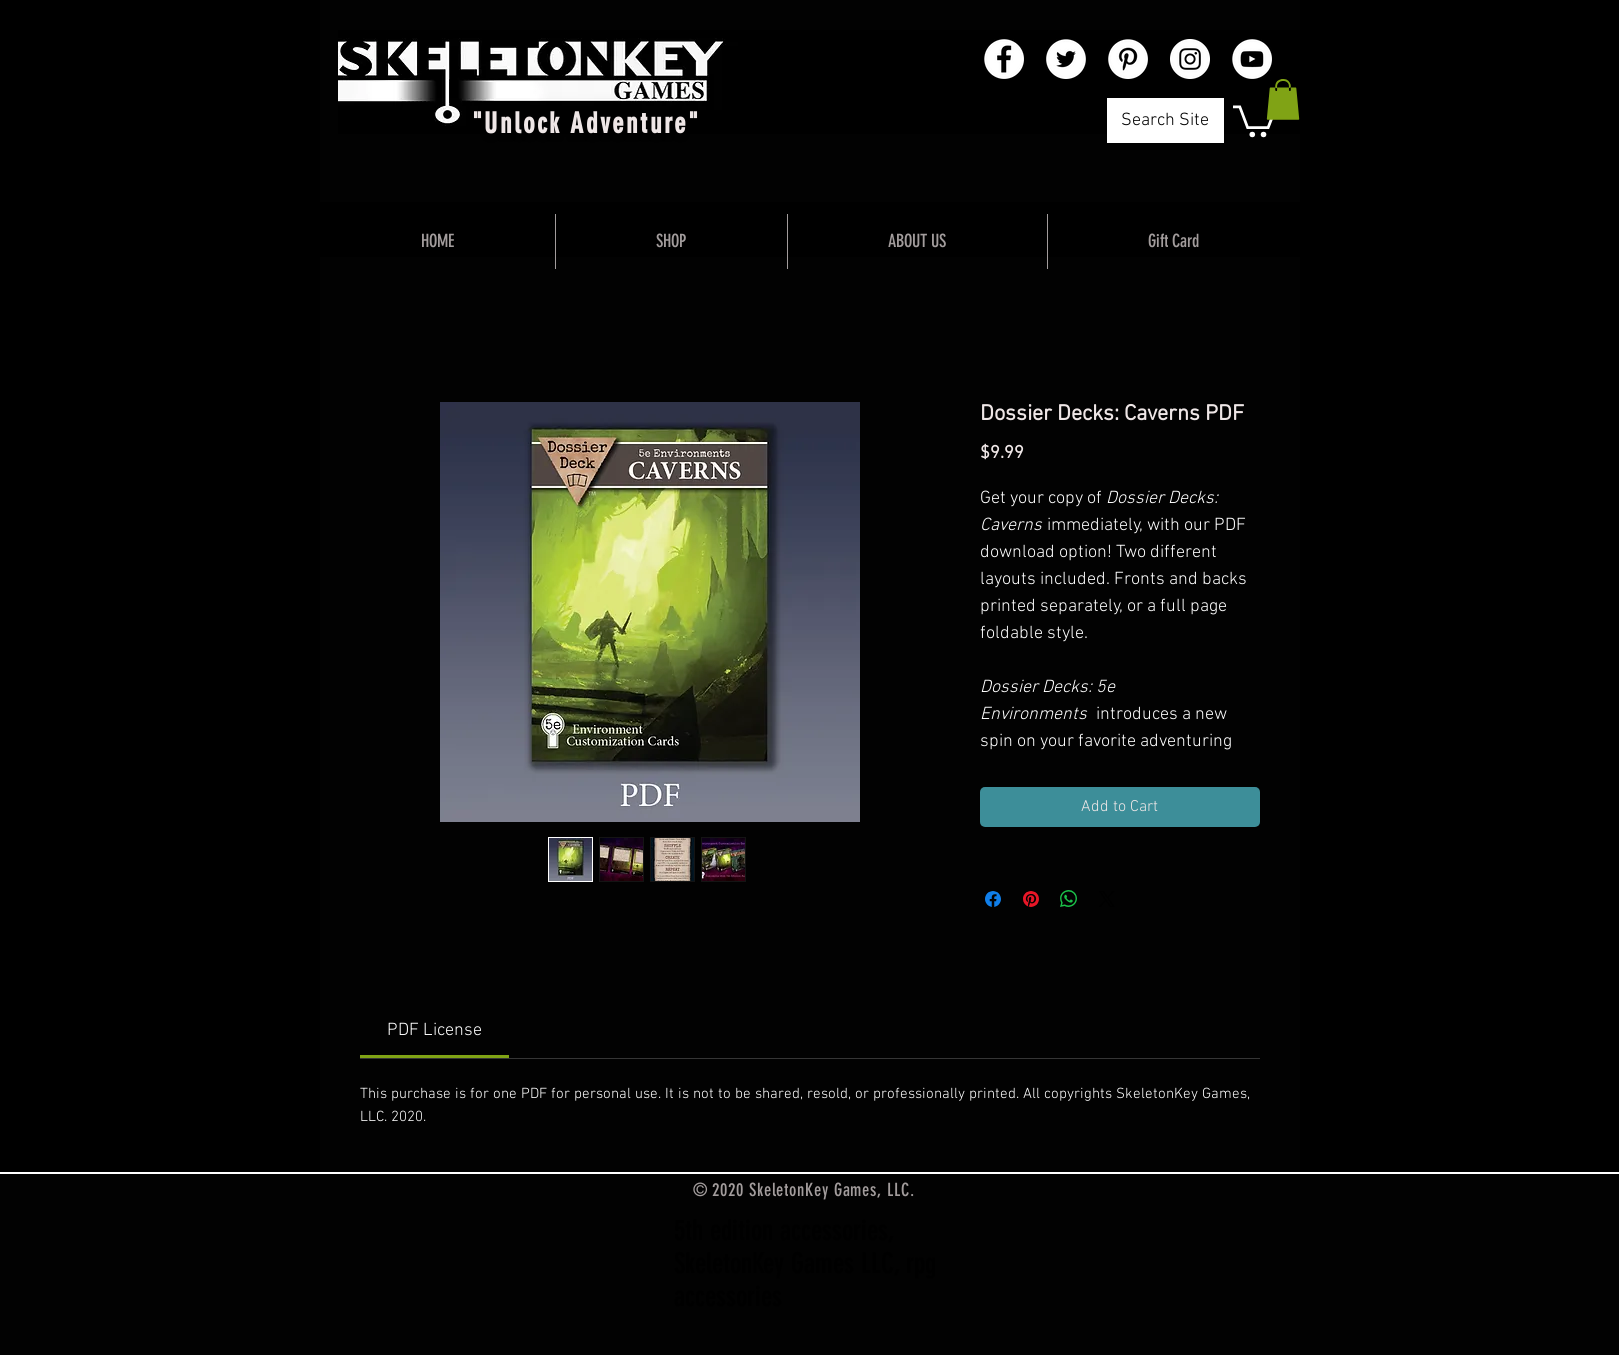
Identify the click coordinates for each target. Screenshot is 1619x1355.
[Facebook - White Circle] (1004, 59)
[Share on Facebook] (993, 899)
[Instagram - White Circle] (1190, 59)
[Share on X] (1107, 899)
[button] (1254, 119)
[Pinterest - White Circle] (1128, 59)
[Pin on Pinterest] (1031, 899)
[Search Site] (1165, 120)
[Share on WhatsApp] (1069, 899)
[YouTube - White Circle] (1252, 59)
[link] (434, 1030)
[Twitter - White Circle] (1066, 59)
